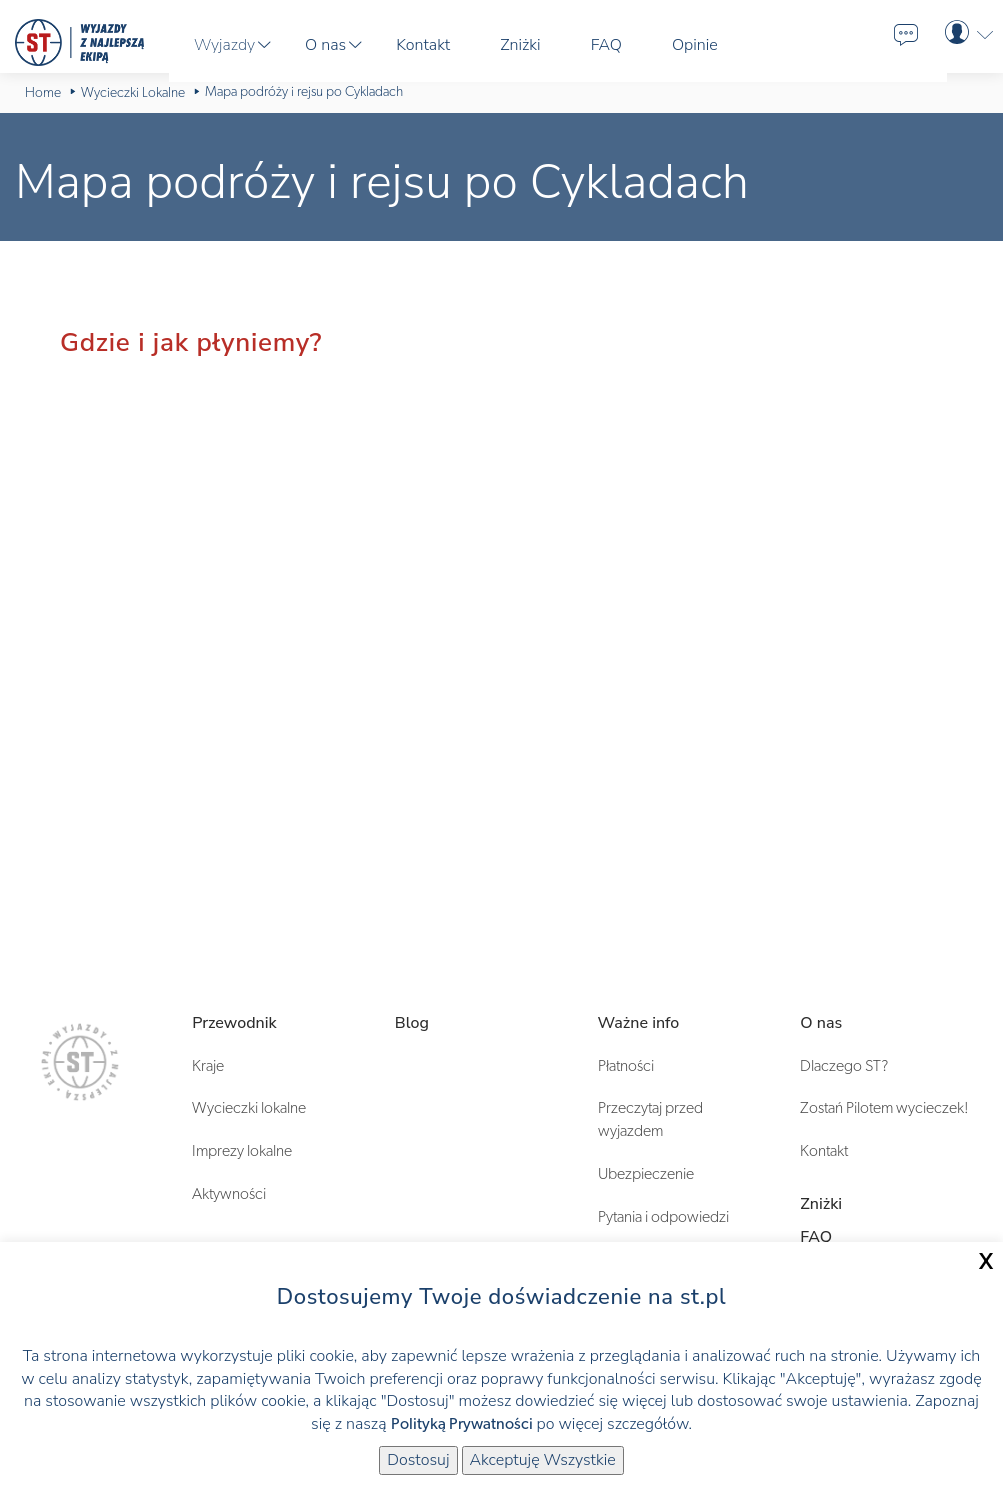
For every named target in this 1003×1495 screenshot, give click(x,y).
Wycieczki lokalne (249, 1108)
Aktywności (229, 1194)
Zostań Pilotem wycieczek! (884, 1108)
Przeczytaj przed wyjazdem (650, 1119)
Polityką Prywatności (462, 1424)
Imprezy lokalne (242, 1151)
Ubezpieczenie (646, 1174)
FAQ (816, 1237)
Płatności (626, 1066)
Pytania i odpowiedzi (663, 1217)
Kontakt (824, 1151)
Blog (412, 1023)
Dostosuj (418, 1460)
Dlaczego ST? (844, 1066)
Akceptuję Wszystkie (543, 1460)
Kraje (208, 1066)
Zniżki (821, 1204)
